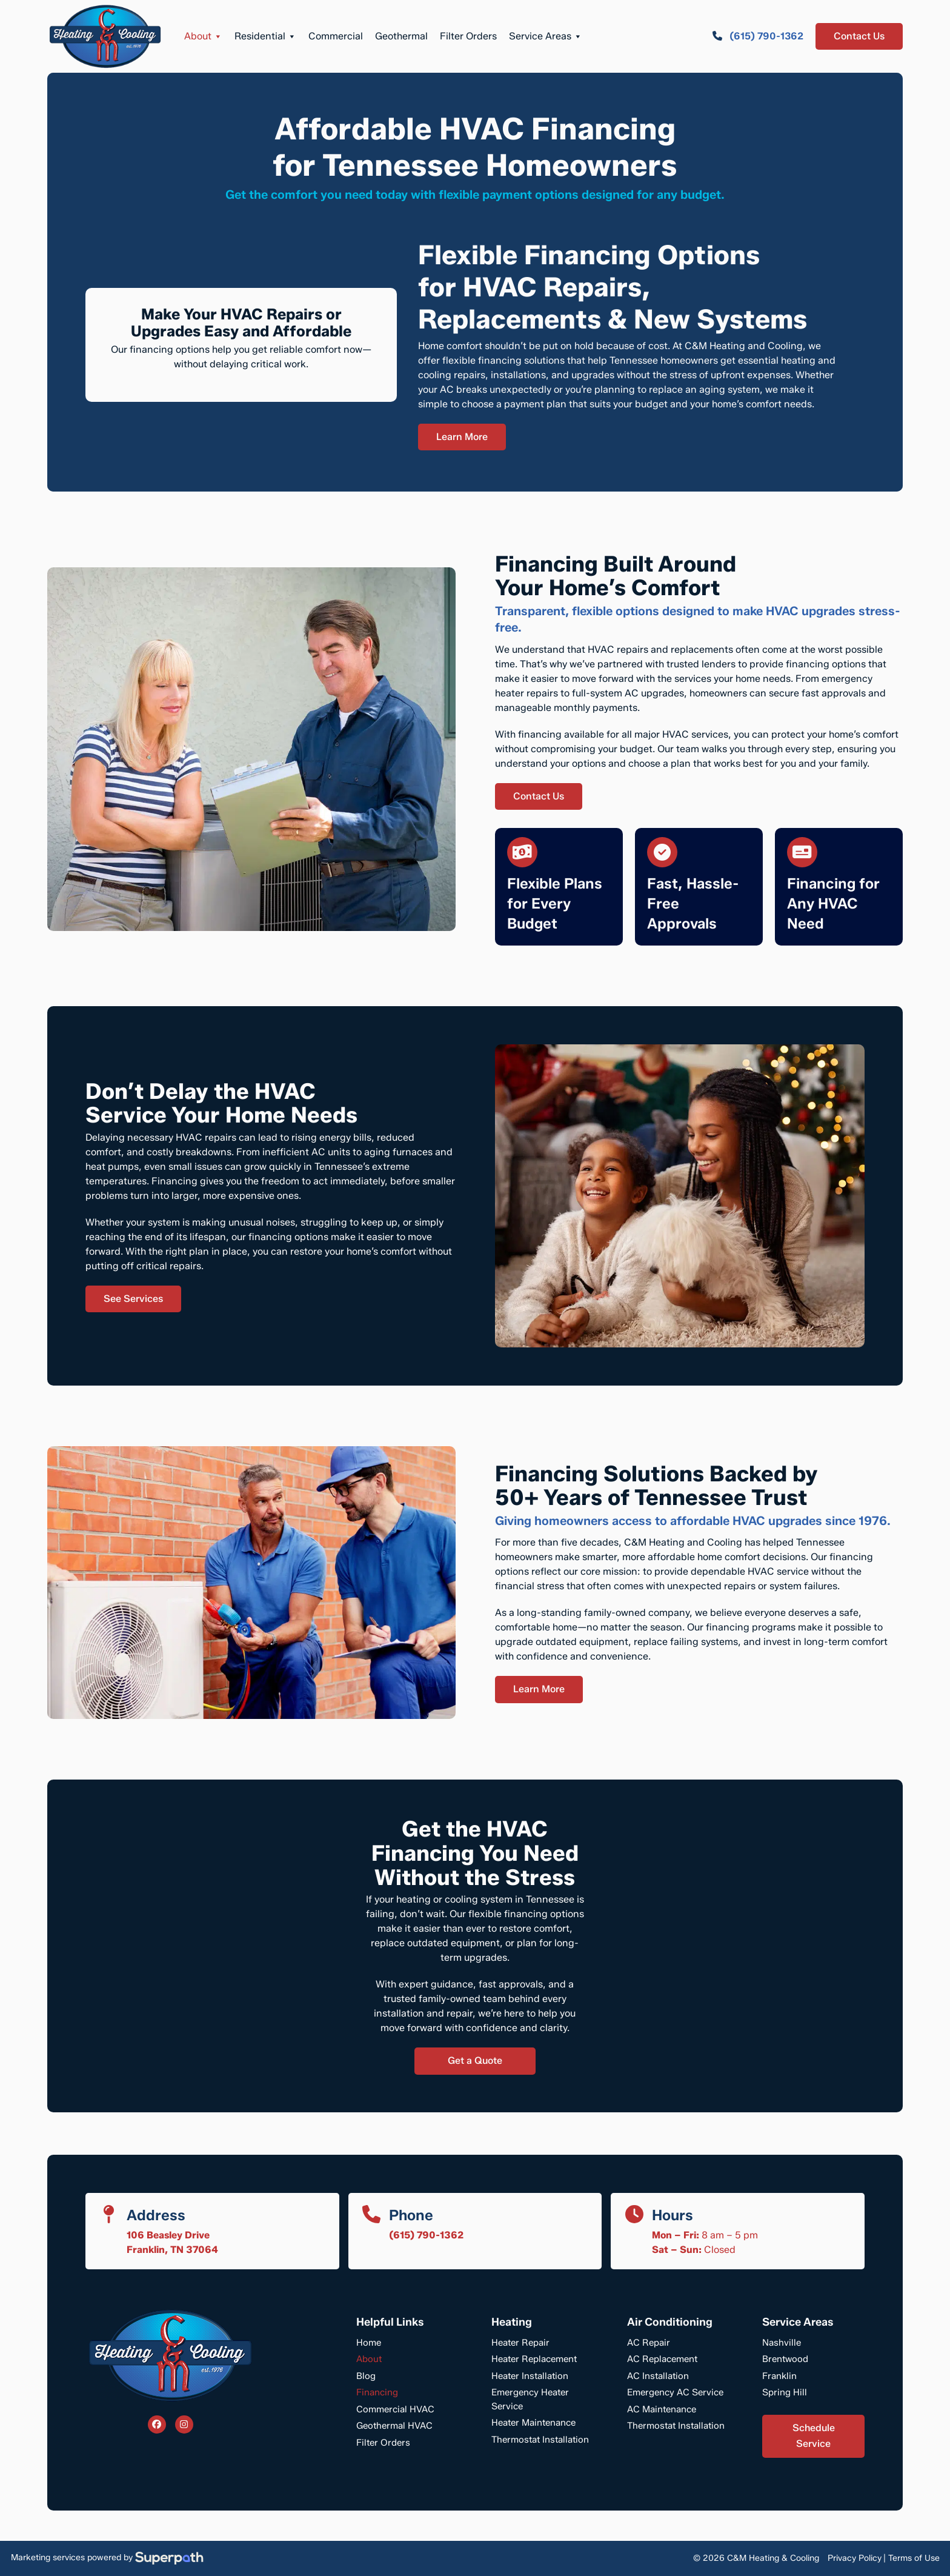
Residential (265, 36)
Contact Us (859, 36)
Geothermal (401, 36)
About (203, 36)
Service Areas (545, 36)
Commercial (335, 36)
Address (156, 2215)
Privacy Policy (855, 2558)
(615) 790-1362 (426, 2235)
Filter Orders (468, 36)
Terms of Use (914, 2558)
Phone (411, 2215)
